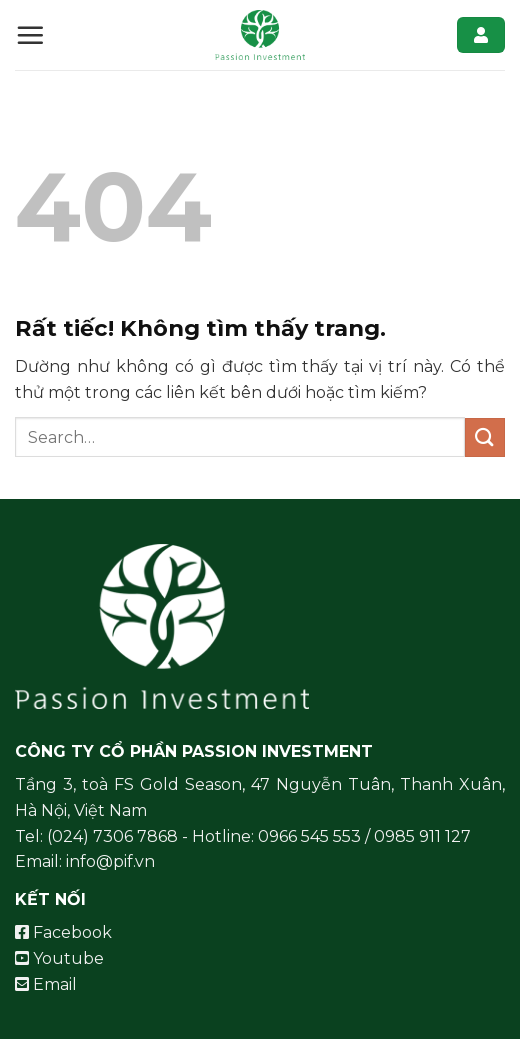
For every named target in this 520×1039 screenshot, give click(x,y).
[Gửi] (485, 437)
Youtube (59, 958)
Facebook (63, 932)
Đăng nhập (481, 35)
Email (46, 984)
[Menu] (30, 35)
